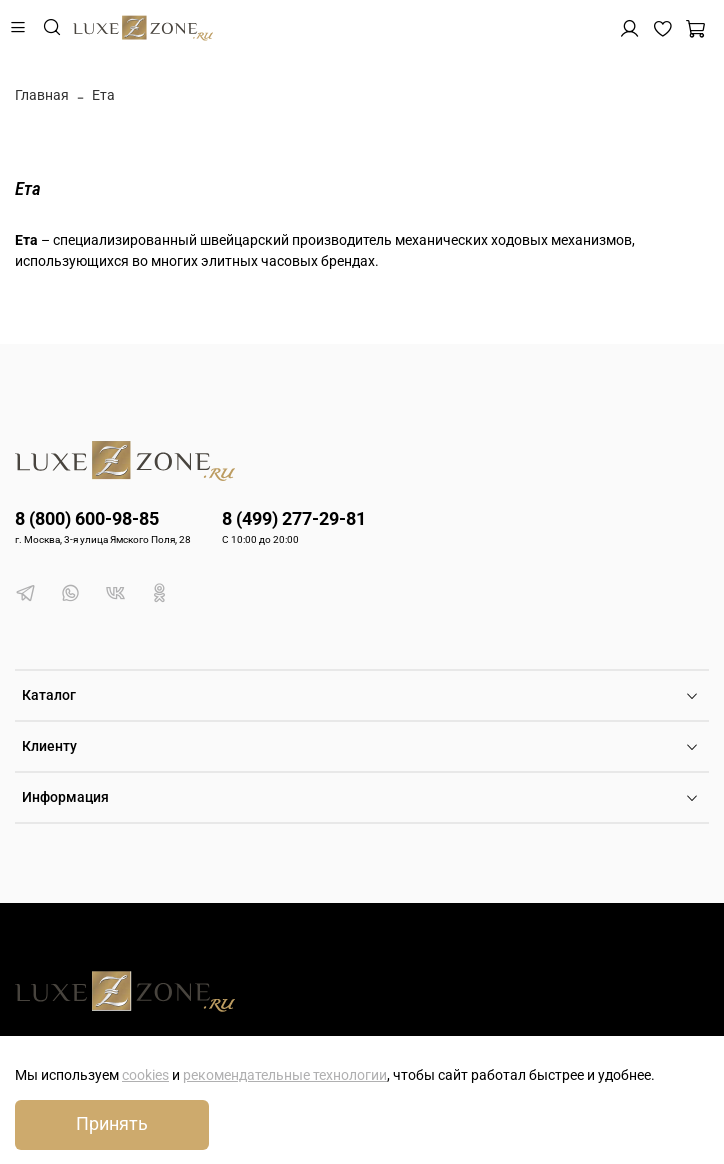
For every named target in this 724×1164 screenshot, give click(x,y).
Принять (112, 1124)
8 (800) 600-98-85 (87, 518)
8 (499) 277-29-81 (294, 518)
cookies (145, 1075)
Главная (42, 95)
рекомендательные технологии (285, 1075)
